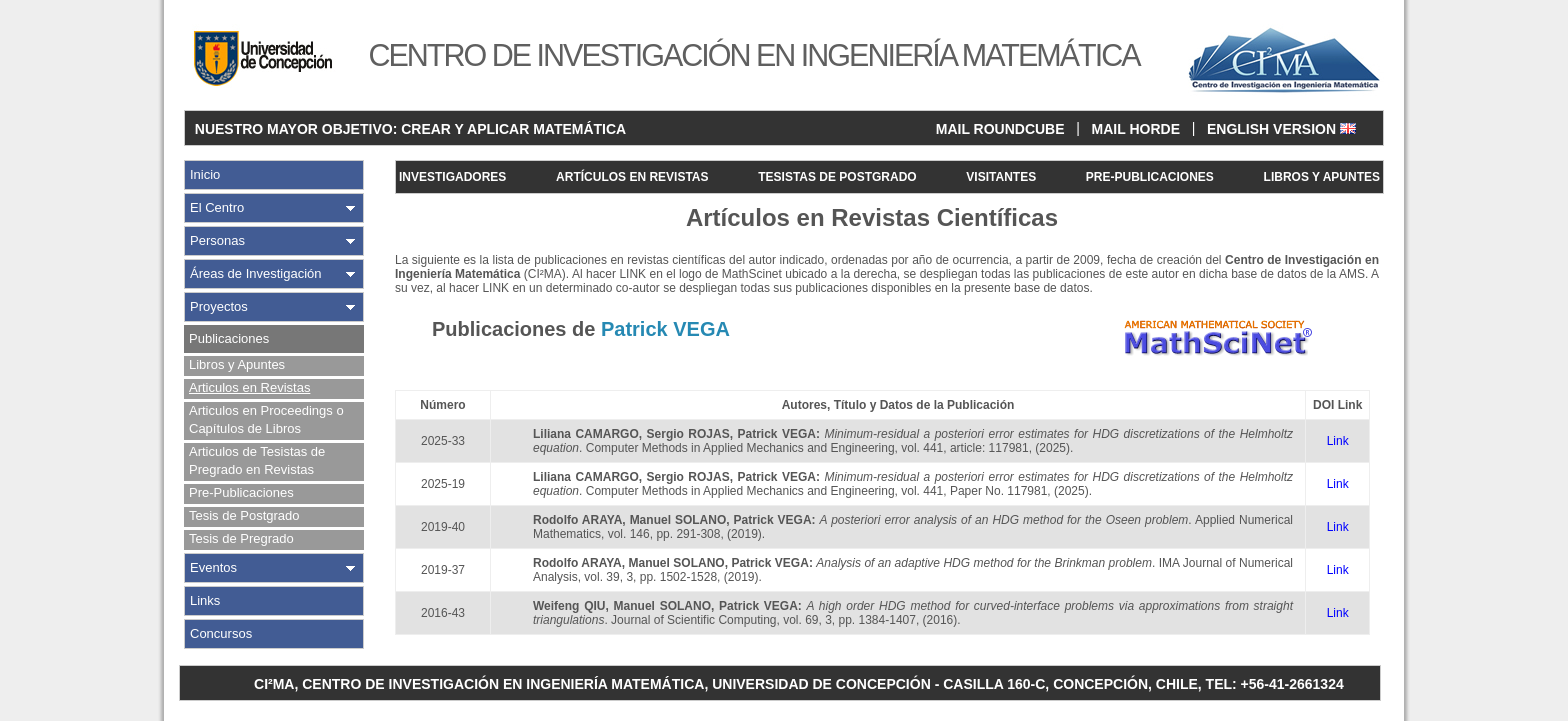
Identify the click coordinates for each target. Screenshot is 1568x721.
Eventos (213, 567)
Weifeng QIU (569, 606)
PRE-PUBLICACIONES (1150, 177)
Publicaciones (229, 338)
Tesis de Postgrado (244, 515)
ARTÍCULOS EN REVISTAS (632, 177)
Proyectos (219, 306)
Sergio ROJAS (688, 434)
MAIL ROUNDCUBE (1000, 129)
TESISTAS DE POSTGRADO (837, 177)
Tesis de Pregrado (241, 538)
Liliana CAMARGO (586, 434)
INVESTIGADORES (452, 177)
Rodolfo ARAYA (577, 520)
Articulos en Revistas (249, 387)
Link (1338, 441)
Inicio (205, 174)
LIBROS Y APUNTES (1322, 177)
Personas (217, 240)
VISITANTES (1001, 177)
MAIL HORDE (1136, 129)
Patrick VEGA (776, 434)
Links (205, 600)
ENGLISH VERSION (1281, 129)
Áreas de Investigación (256, 273)
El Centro (217, 207)
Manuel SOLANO (678, 520)
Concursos (221, 633)
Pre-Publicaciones (241, 492)
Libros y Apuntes (237, 364)
